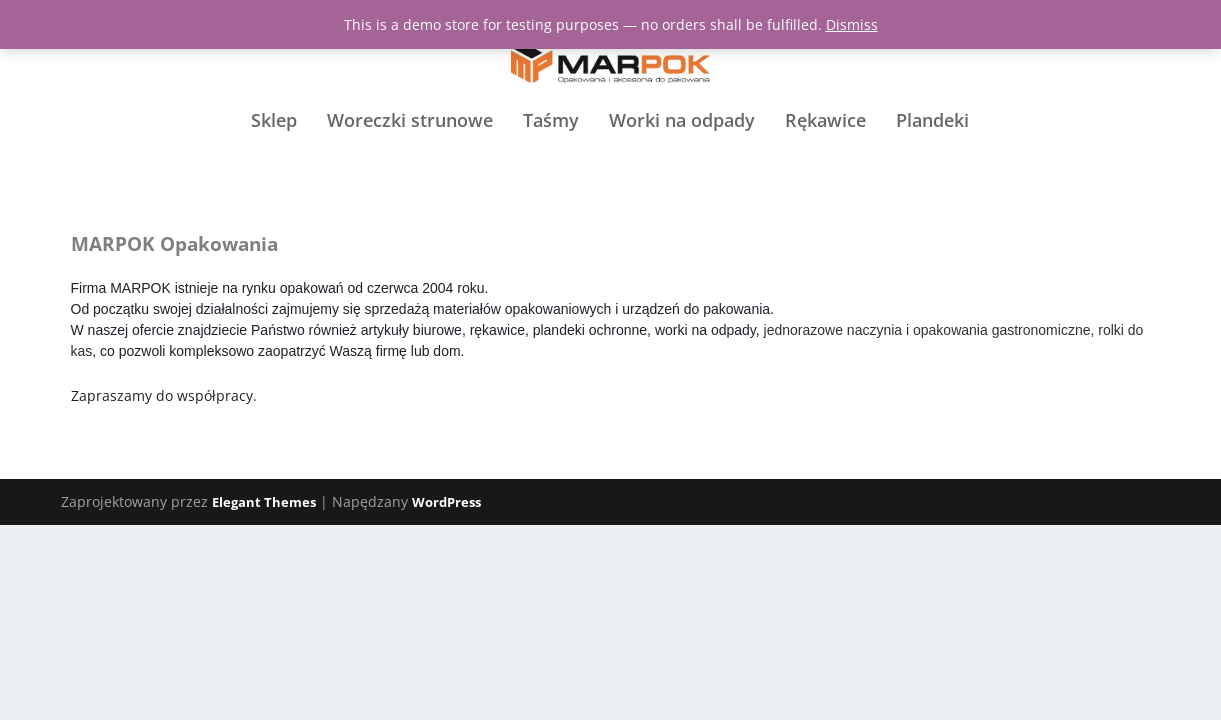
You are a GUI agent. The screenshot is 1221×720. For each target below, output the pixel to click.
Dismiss (852, 24)
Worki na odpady (682, 161)
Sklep (274, 161)
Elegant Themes (264, 504)
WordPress (446, 504)
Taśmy (551, 161)
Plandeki (932, 161)
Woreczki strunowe (410, 161)
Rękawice (825, 161)
